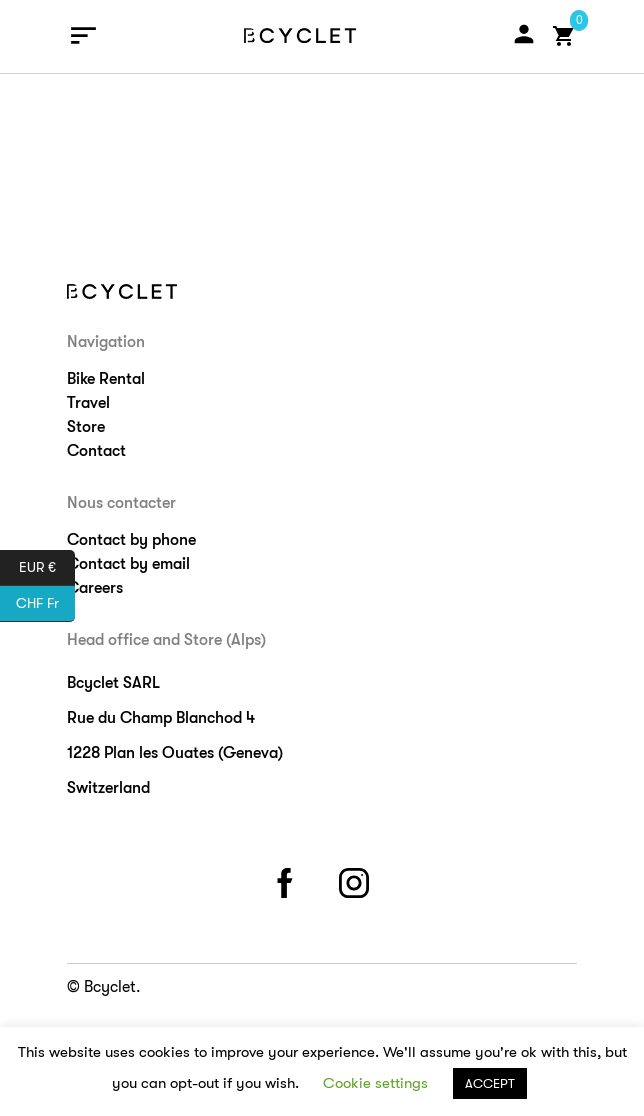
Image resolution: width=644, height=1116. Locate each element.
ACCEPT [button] (490, 1083)
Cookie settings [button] (375, 1083)
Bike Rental (106, 379)
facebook (288, 879)
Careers (95, 588)
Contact (96, 451)
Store (86, 427)
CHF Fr (45, 604)
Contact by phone (131, 540)
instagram (357, 879)
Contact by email (128, 564)
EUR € (47, 568)
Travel (88, 403)
